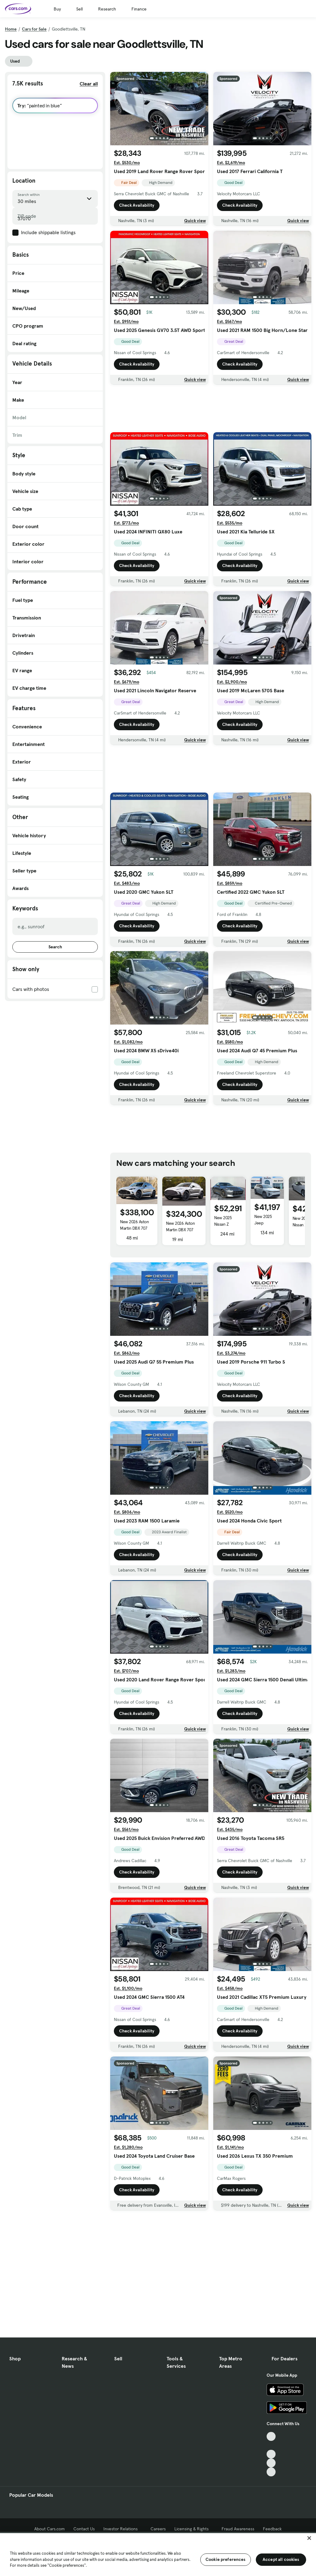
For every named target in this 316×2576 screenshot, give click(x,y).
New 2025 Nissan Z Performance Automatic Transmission (226, 1230)
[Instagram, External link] (271, 2462)
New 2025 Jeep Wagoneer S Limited (265, 1226)
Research (107, 9)
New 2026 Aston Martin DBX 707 (134, 1225)
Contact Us (84, 2529)
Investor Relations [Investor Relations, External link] (122, 2529)
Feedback (272, 2529)
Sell (79, 9)
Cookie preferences (226, 2559)
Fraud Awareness (238, 2529)
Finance (139, 9)
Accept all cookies (281, 2559)
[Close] (309, 2538)
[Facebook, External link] (271, 2445)
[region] (158, 2554)
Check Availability (136, 205)
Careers (158, 2529)
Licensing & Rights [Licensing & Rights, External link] (193, 2529)
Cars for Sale (34, 29)
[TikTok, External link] (271, 2436)
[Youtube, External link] (271, 2454)
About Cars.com (49, 2529)
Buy (57, 9)
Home (11, 29)
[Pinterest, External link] (271, 2471)
